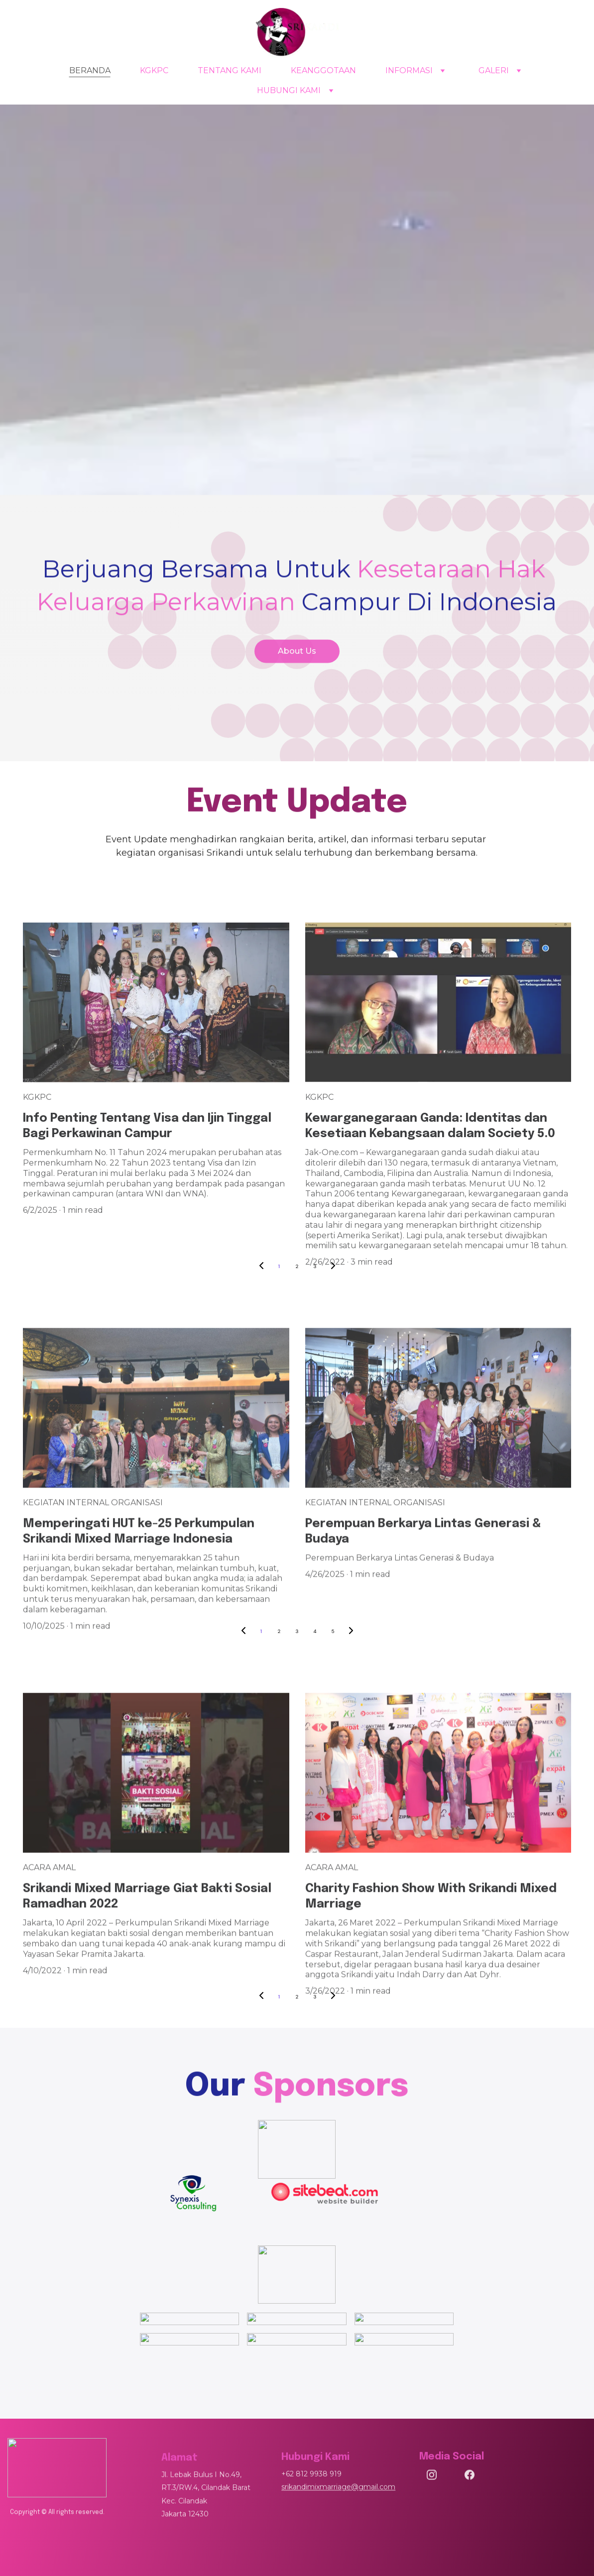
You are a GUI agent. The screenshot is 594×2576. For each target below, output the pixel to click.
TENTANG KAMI (229, 70)
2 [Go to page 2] (297, 1266)
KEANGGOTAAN (323, 70)
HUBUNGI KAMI (289, 90)
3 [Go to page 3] (297, 1631)
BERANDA (90, 70)
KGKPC (154, 70)
